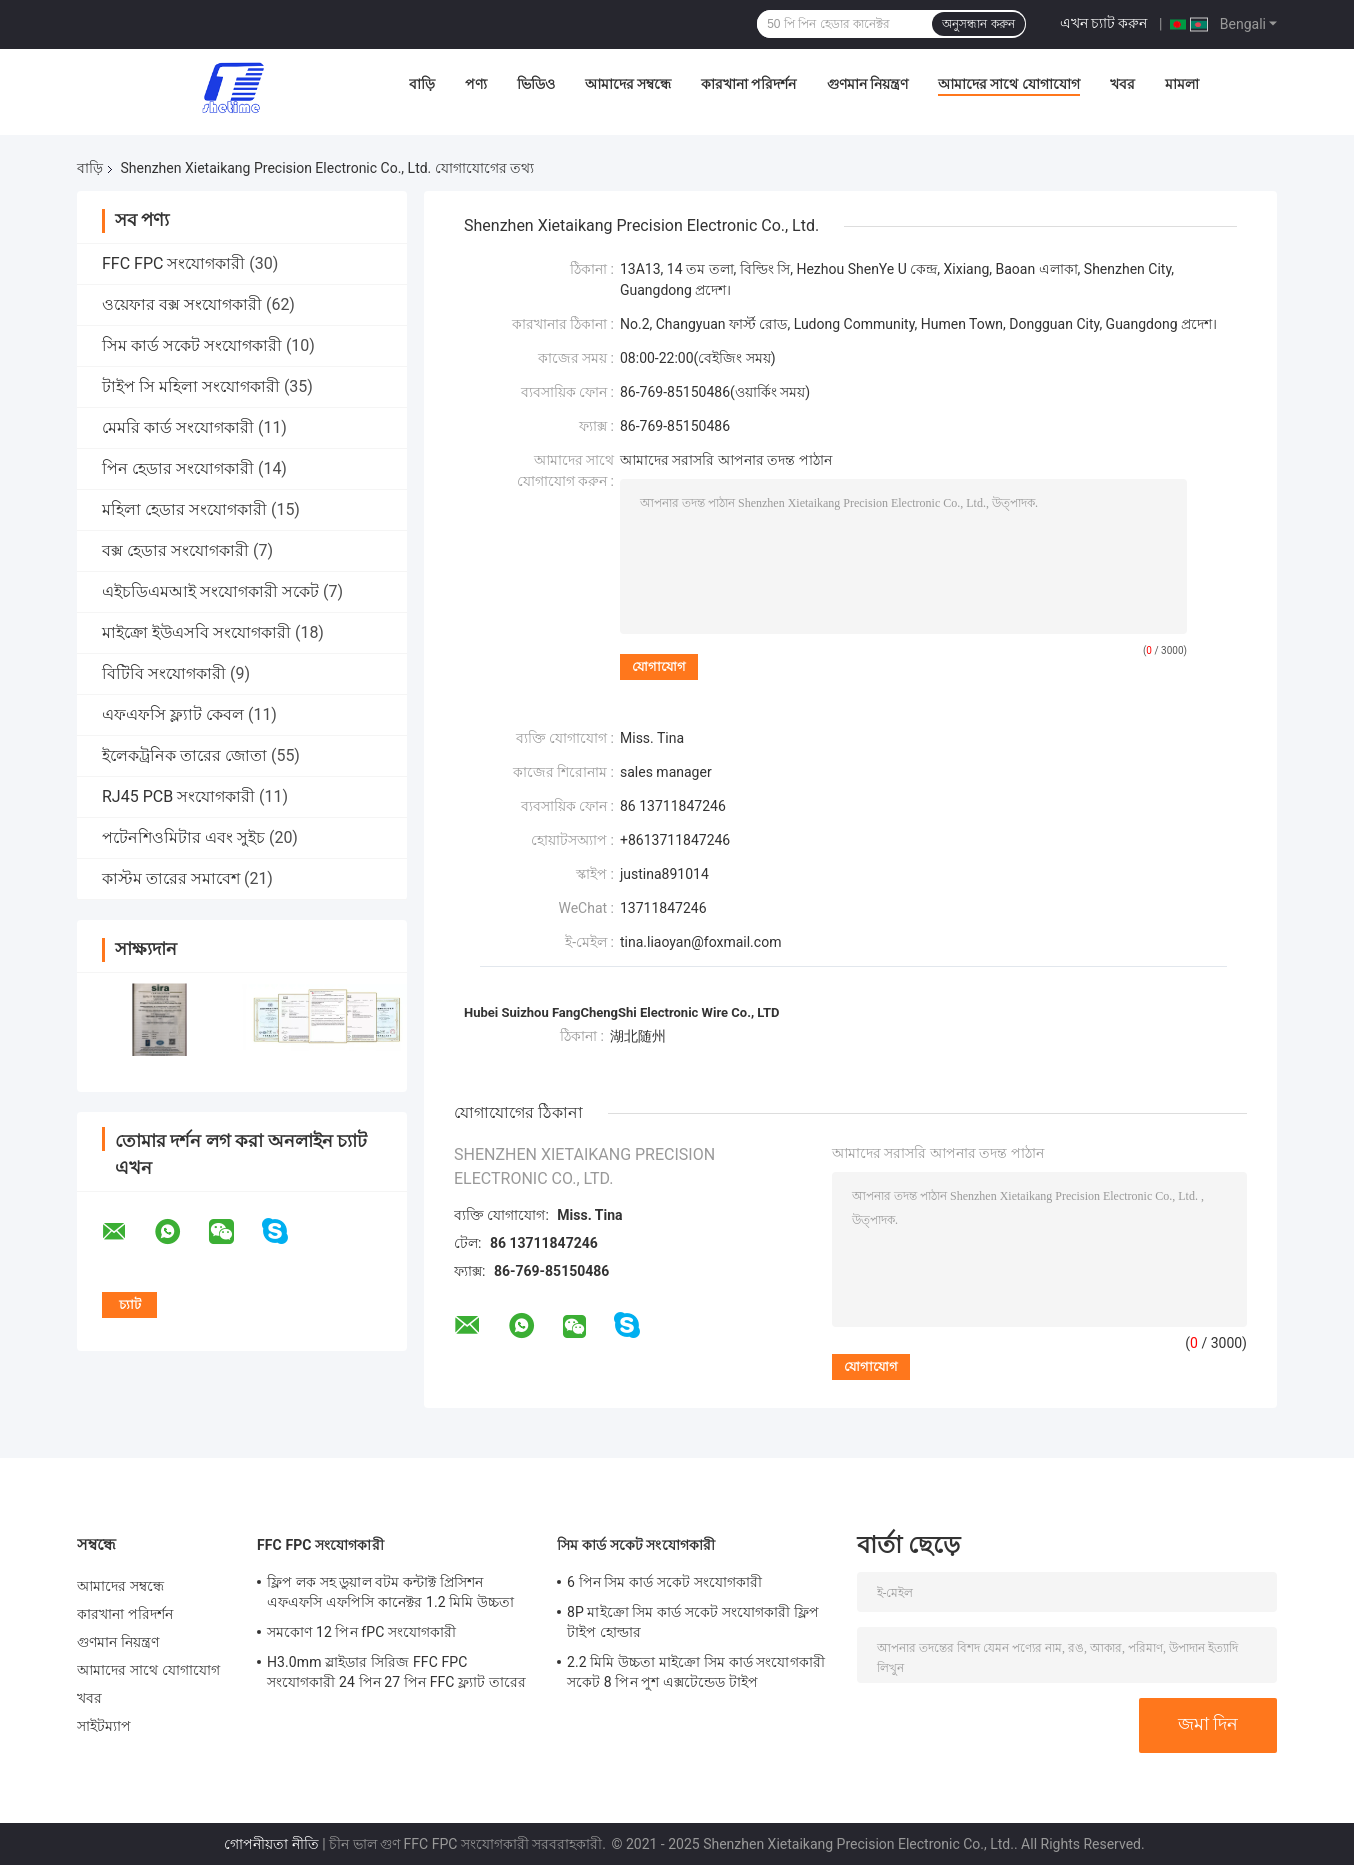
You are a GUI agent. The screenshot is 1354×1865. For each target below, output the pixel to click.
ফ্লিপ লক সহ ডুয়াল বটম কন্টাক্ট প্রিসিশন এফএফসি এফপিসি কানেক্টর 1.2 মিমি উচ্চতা (390, 1592)
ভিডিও (536, 84)
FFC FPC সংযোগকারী (173, 263)
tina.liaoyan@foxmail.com (700, 942)
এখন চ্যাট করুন (1104, 23)
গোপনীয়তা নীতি (271, 1844)
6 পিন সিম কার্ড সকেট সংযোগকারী (664, 1582)
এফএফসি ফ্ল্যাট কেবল (173, 714)
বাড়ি (422, 84)
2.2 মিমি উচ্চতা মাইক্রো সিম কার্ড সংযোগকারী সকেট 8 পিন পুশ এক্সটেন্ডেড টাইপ (696, 1672)
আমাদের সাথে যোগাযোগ (1009, 84)
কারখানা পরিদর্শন (748, 84)
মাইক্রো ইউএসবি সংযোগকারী (196, 632)
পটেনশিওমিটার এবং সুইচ (183, 837)
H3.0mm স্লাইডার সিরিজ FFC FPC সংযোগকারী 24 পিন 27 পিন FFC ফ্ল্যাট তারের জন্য (396, 1675)
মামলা (1182, 84)
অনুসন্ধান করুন (978, 24)
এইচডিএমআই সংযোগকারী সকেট (210, 591)
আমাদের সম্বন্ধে (628, 84)
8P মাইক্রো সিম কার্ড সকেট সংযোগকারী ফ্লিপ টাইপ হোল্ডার (693, 1622)
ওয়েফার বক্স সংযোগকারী (182, 304)
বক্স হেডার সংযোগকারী (175, 550)
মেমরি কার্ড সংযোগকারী (178, 427)
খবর (1122, 84)
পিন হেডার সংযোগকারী (178, 468)
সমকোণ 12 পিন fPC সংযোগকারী (361, 1632)
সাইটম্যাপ (104, 1726)
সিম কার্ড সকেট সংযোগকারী (192, 345)
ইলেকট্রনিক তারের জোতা (184, 755)
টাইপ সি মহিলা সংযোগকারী (191, 386)
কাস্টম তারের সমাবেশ (171, 878)
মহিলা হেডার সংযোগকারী (184, 509)
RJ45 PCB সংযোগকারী (178, 796)
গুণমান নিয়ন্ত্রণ (867, 84)
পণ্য (476, 84)
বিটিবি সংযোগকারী (164, 673)
